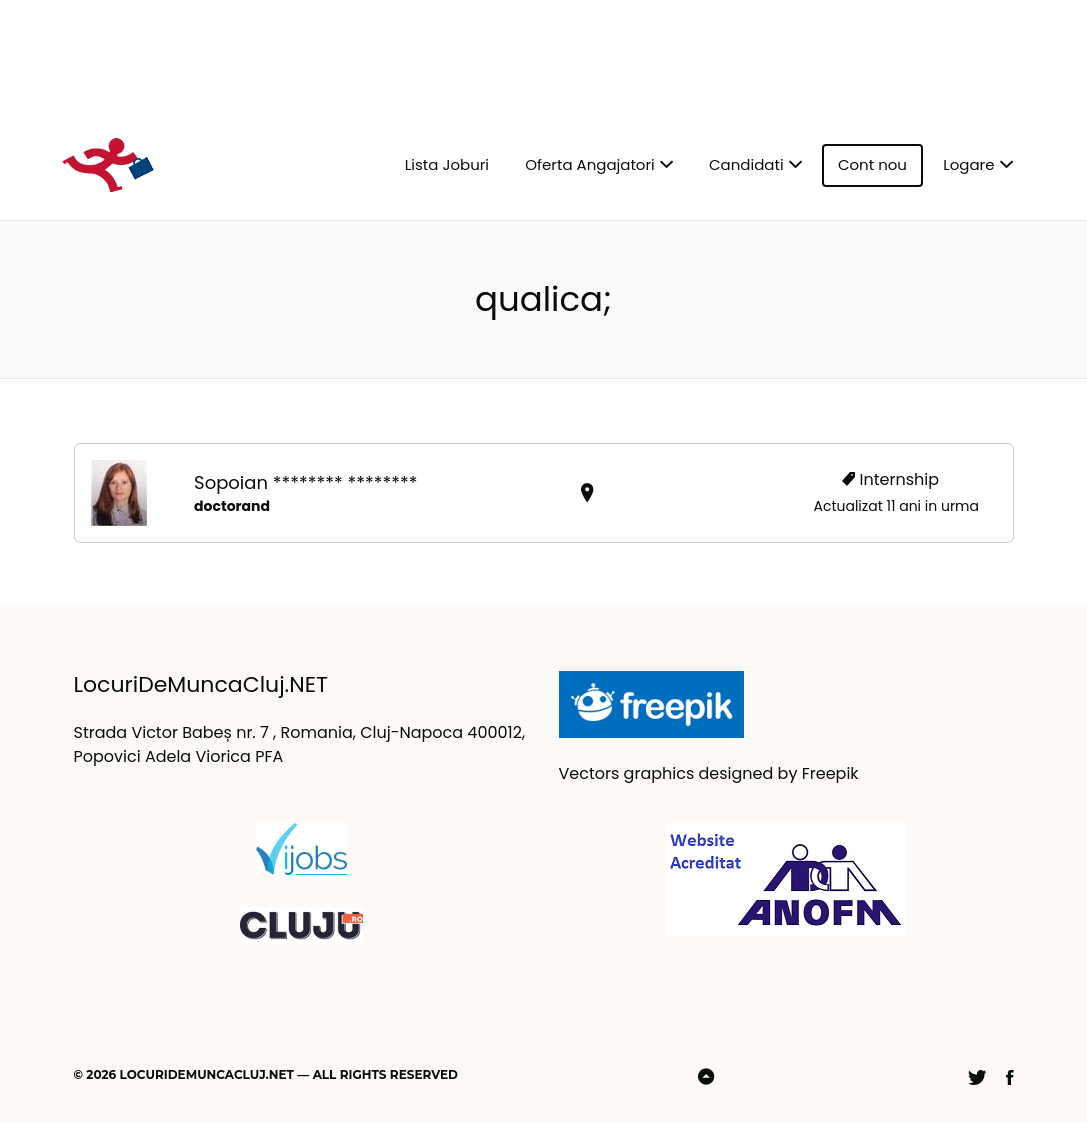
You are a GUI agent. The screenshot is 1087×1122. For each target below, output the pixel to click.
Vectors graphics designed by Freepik (709, 773)
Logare (968, 164)
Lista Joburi (447, 164)
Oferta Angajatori (589, 164)
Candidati (746, 164)
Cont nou (872, 164)
